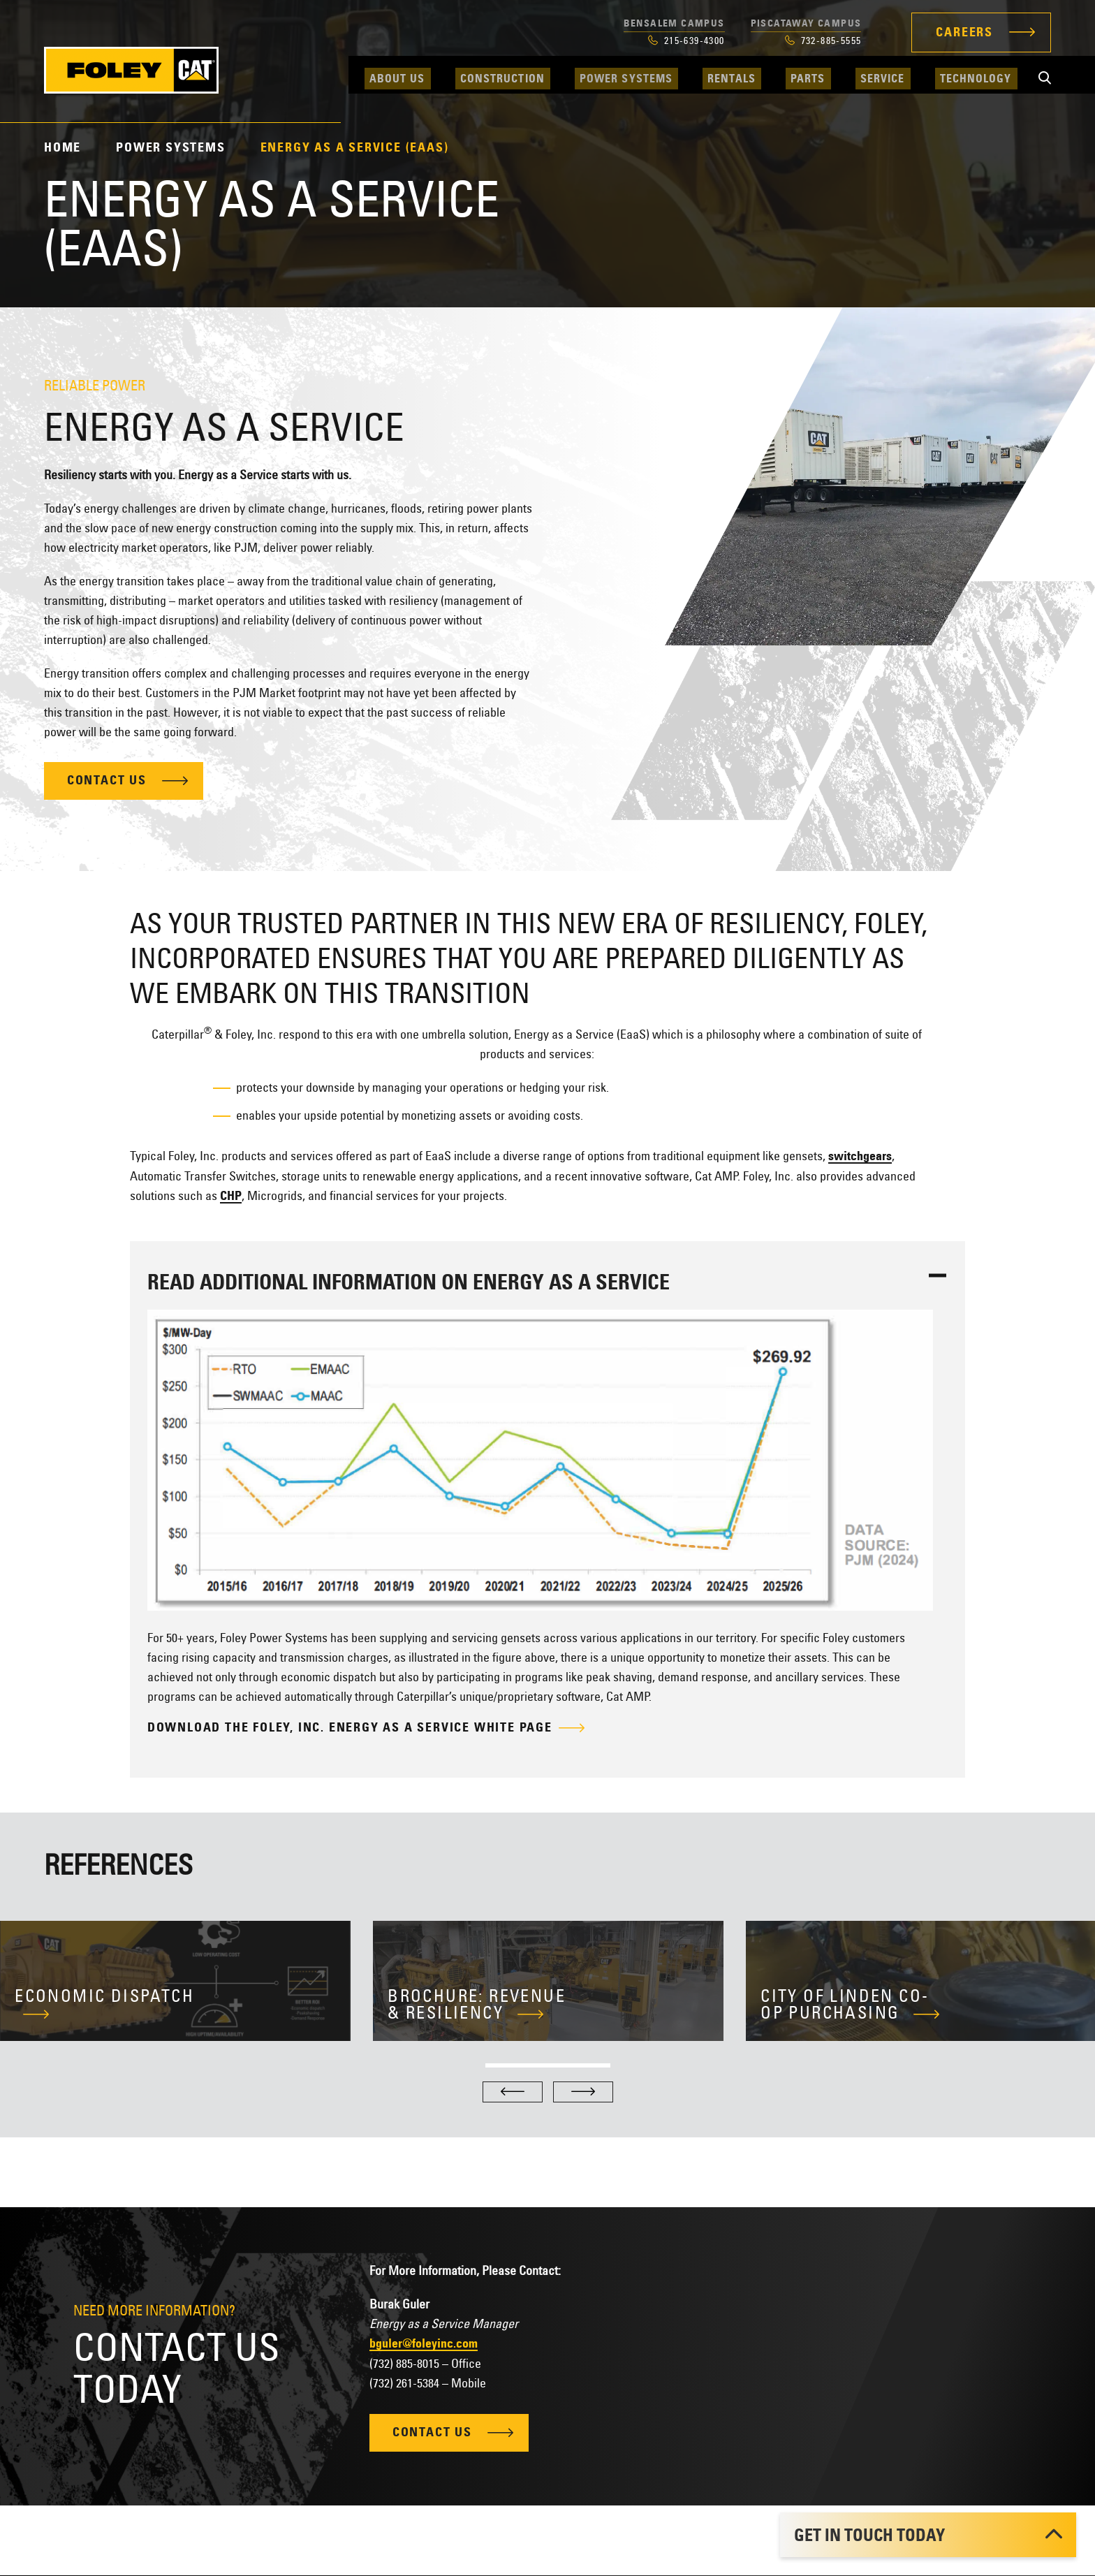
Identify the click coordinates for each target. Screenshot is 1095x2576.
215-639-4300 (686, 40)
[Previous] (513, 2091)
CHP (231, 1195)
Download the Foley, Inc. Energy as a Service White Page (349, 1727)
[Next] (583, 2091)
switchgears (860, 1156)
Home (62, 147)
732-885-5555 (823, 40)
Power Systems (170, 147)
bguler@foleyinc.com (423, 2343)
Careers (964, 32)
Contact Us (107, 781)
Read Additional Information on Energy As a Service (408, 1282)
